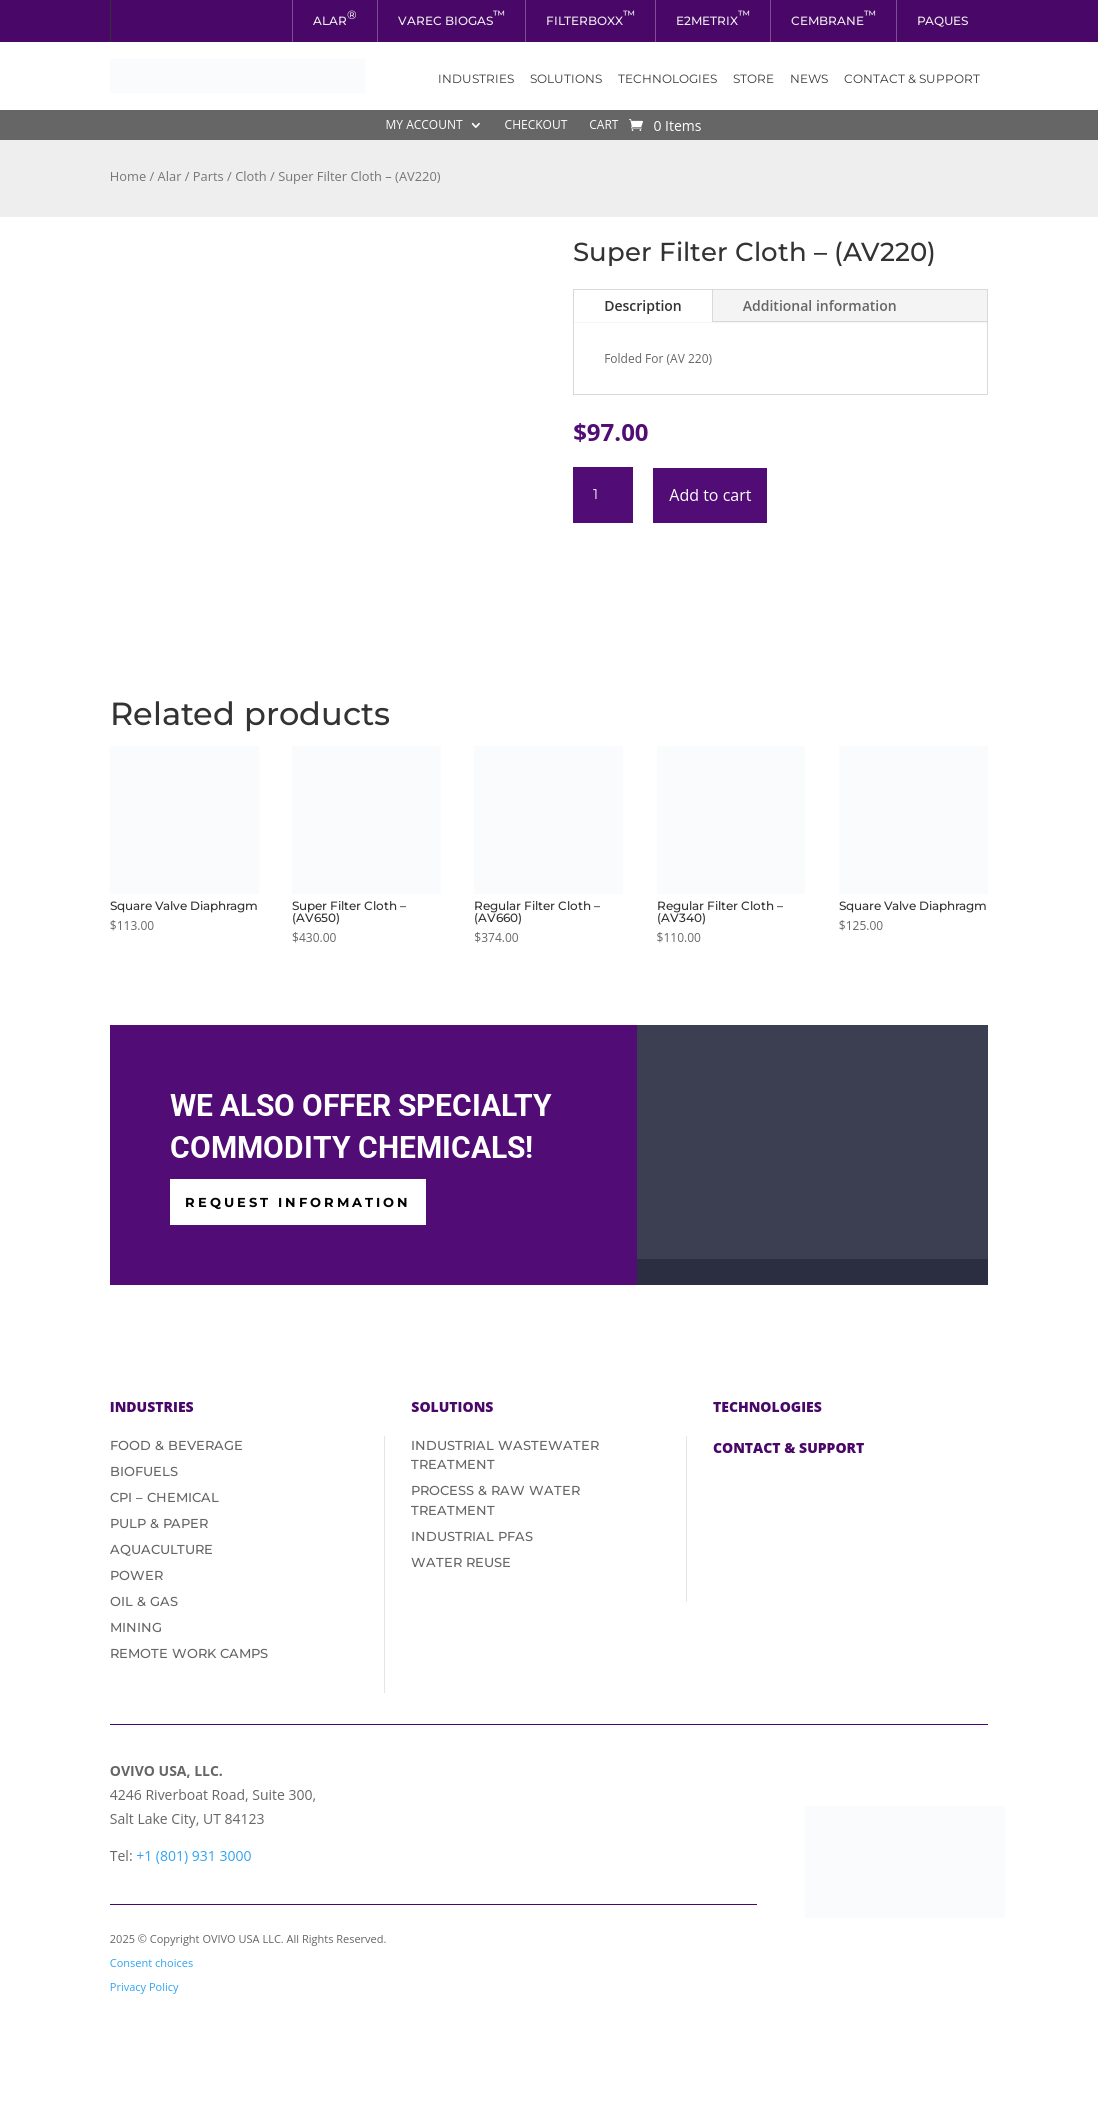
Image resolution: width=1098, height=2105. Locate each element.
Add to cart (710, 495)
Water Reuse (461, 1562)
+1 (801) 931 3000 (193, 1855)
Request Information (298, 1202)
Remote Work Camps (189, 1653)
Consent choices (151, 1962)
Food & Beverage (176, 1445)
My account (424, 125)
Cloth (251, 176)
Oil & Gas (144, 1601)
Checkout (536, 125)
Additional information (820, 305)
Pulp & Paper (159, 1523)
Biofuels (144, 1471)
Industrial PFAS (472, 1536)
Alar (170, 176)
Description (643, 305)
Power (136, 1575)
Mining (136, 1627)
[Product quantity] (603, 495)
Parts (208, 176)
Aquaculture (161, 1549)
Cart (603, 125)
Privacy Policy (144, 1986)
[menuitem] (334, 21)
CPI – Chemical (164, 1497)
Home (128, 176)
